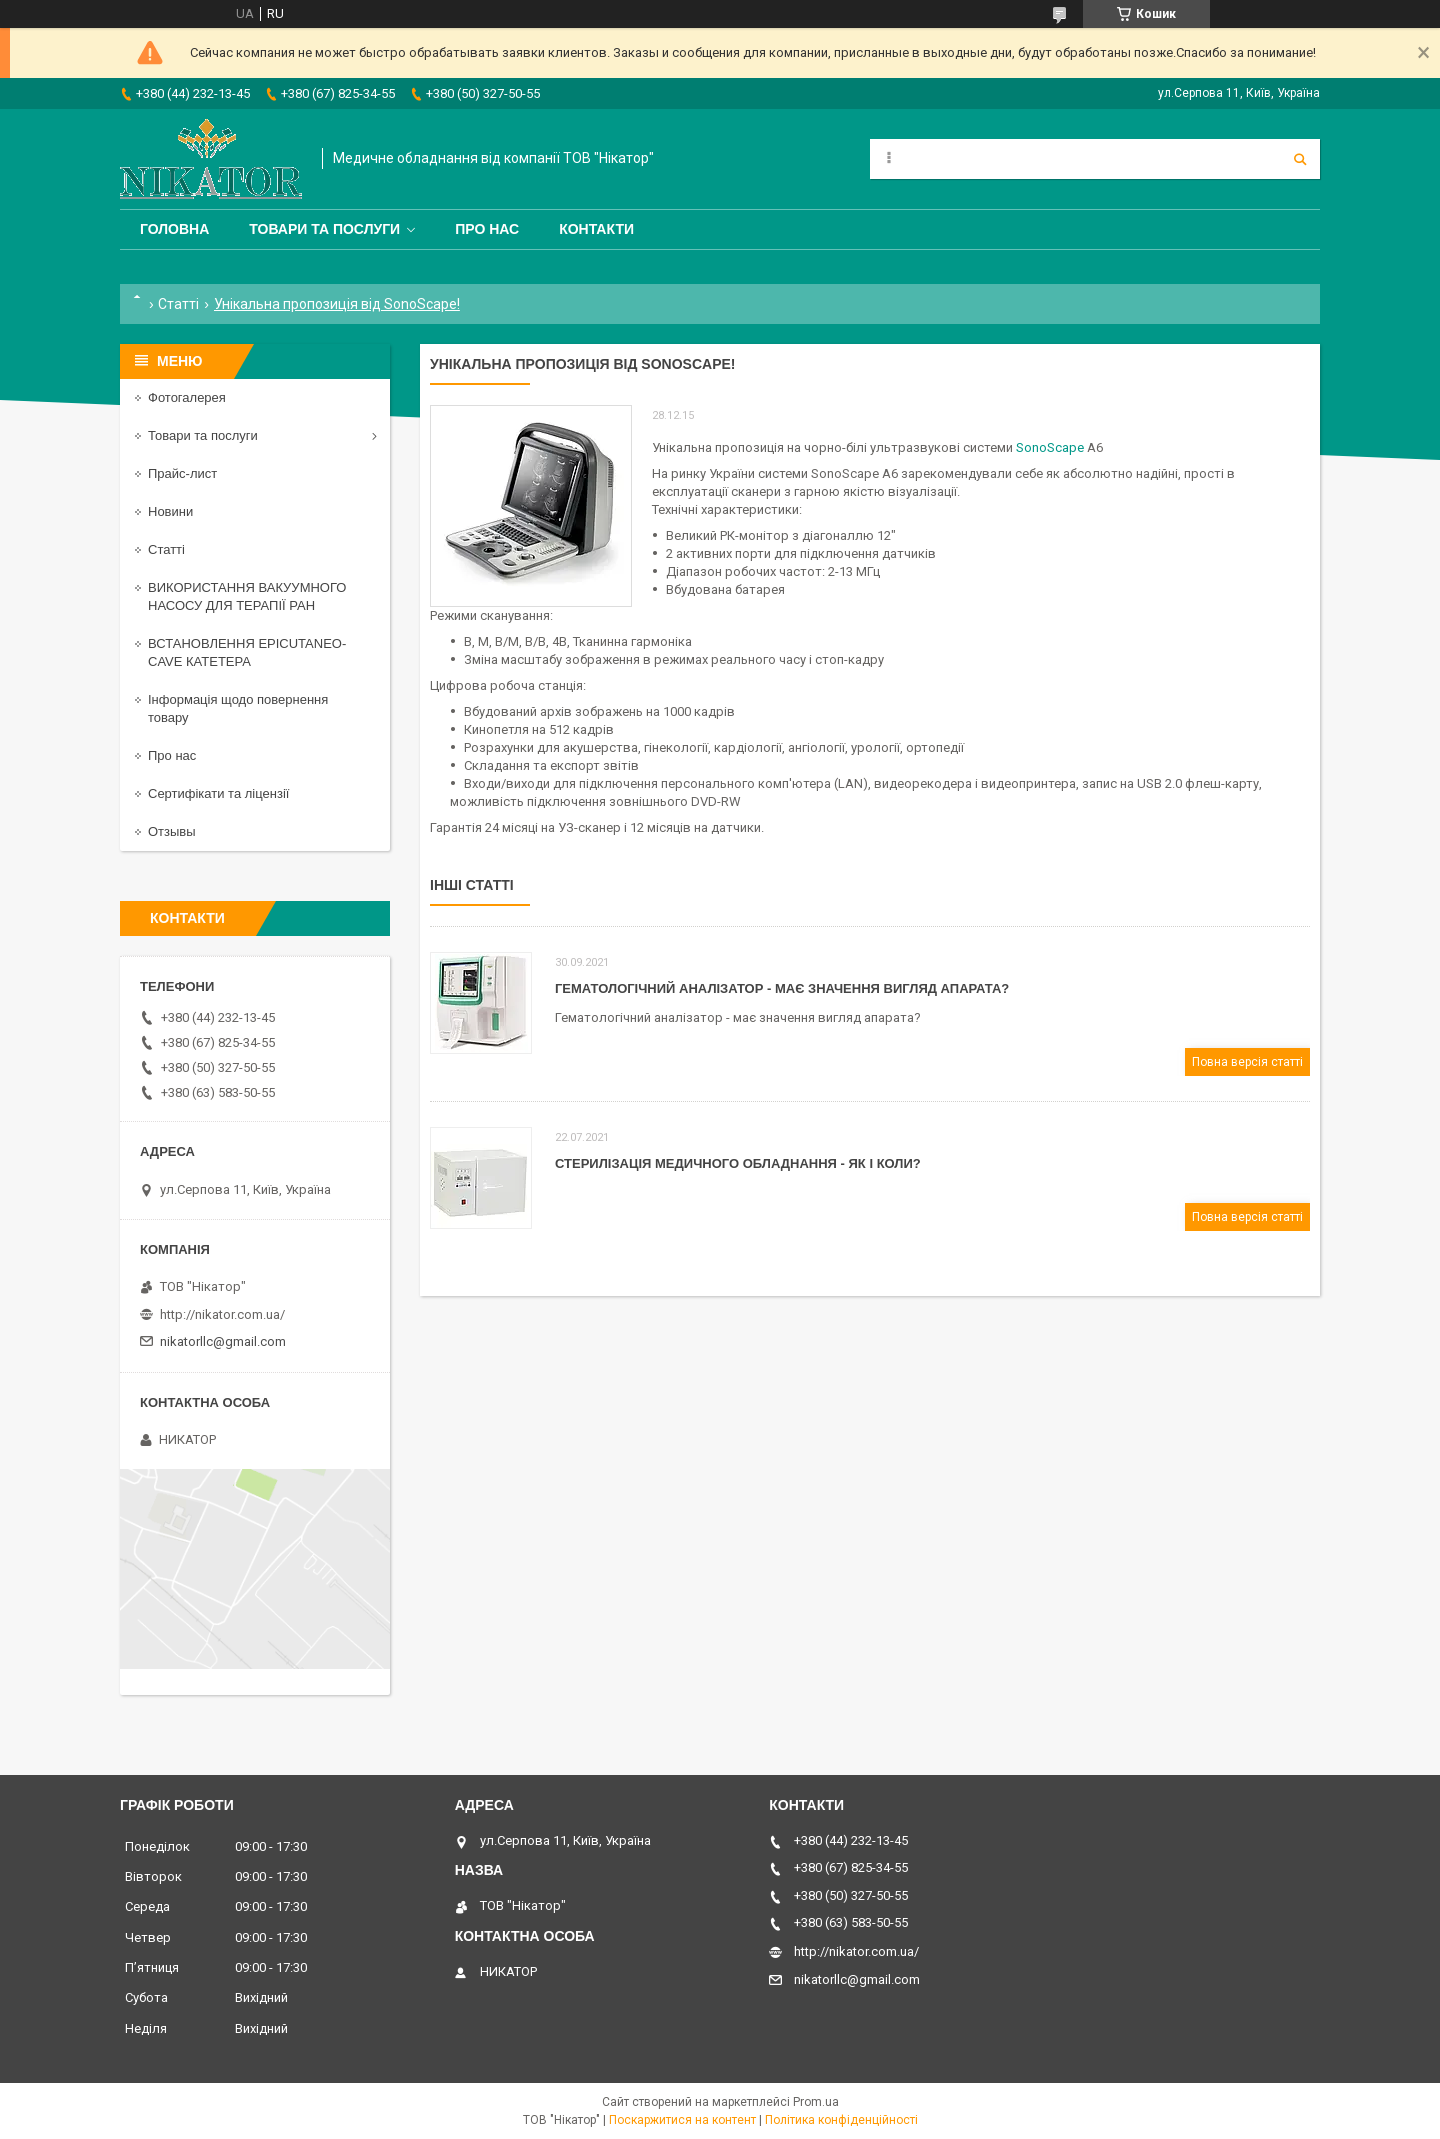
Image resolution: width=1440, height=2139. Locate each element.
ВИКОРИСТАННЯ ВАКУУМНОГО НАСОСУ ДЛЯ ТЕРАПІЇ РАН (247, 596)
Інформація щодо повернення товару (238, 708)
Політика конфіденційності (841, 2120)
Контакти (596, 229)
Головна (174, 229)
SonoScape (1050, 447)
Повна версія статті (1247, 1062)
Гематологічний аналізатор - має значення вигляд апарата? (782, 988)
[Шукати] (1300, 159)
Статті (178, 304)
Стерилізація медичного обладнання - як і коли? (738, 1163)
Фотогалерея (187, 397)
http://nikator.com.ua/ (222, 1314)
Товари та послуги (324, 229)
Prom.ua (816, 2102)
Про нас (487, 229)
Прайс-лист (182, 473)
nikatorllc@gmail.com (223, 1341)
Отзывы (172, 831)
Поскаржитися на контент (682, 2120)
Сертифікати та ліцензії (218, 793)
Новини (170, 511)
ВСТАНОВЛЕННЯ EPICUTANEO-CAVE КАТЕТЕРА (247, 652)
